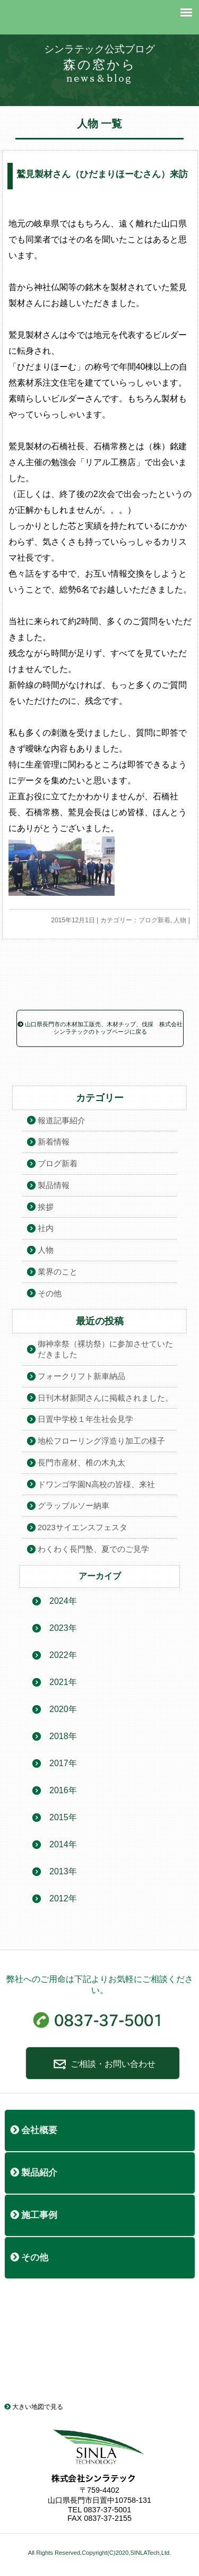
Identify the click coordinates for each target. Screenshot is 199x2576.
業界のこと (57, 1271)
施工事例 (34, 2215)
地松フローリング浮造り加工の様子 (101, 1440)
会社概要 (34, 2130)
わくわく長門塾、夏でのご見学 (93, 1548)
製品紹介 (34, 2173)
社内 (46, 1228)
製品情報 (54, 1185)
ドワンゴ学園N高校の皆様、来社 (96, 1484)
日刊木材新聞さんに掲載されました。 (105, 1397)
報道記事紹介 (61, 1120)
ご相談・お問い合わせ (102, 2063)
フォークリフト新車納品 (81, 1376)
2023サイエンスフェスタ (82, 1527)
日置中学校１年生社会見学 (85, 1419)
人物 (180, 920)
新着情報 (54, 1141)
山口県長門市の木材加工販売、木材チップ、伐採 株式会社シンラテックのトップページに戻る (100, 1028)
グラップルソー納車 (73, 1505)
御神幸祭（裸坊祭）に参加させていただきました (105, 1349)
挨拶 (46, 1206)
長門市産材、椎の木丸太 (81, 1462)
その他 (50, 1293)
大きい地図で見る (33, 2407)
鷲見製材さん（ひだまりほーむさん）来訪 (102, 174)
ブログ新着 (154, 920)
